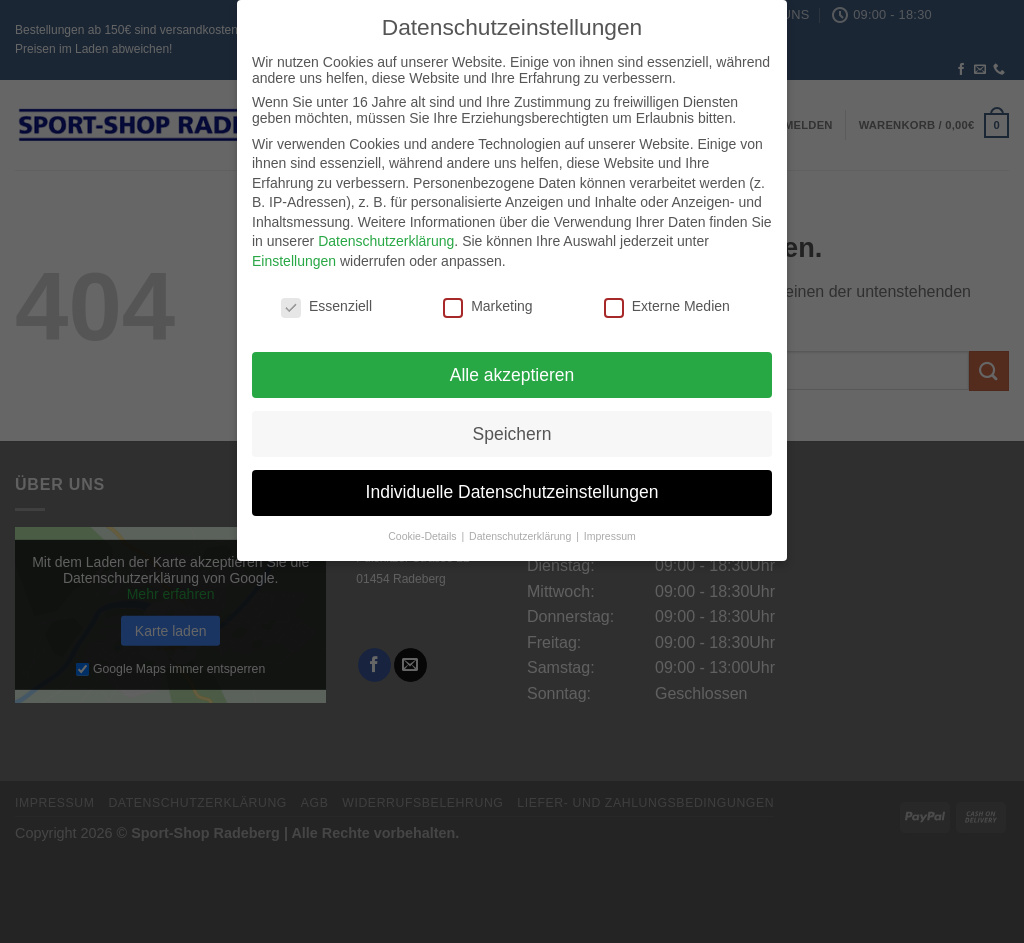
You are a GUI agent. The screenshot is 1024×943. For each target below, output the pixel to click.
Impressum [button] (610, 529)
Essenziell (326, 298)
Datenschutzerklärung (386, 234)
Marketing (487, 298)
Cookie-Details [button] (423, 529)
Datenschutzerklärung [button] (521, 529)
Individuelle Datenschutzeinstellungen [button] (512, 485)
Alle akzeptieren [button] (512, 367)
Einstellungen (294, 254)
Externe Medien (667, 298)
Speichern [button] (512, 426)
